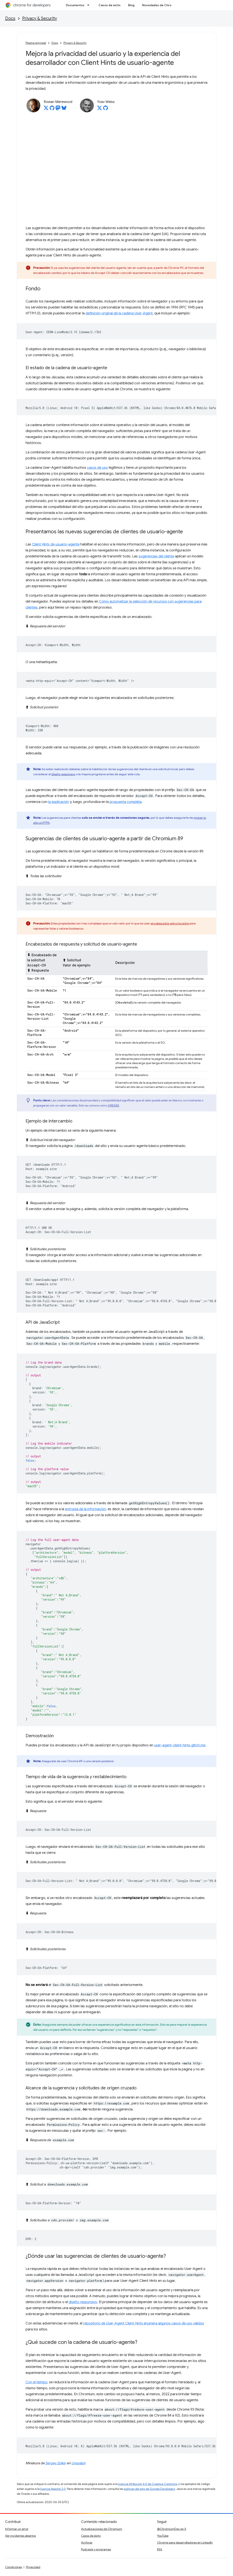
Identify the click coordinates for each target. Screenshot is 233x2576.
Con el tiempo (36, 2382)
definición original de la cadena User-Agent (119, 313)
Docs (10, 18)
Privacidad (33, 2567)
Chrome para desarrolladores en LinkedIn (185, 2542)
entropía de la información (85, 1509)
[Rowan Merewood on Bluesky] (64, 109)
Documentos (75, 5)
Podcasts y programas (96, 2549)
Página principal (36, 43)
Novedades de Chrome (159, 5)
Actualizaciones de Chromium (101, 2529)
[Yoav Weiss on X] (99, 109)
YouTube (162, 2536)
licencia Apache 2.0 (53, 2489)
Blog (131, 5)
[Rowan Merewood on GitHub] (52, 109)
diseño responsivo (63, 774)
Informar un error (16, 2529)
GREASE (113, 1105)
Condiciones (13, 2567)
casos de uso (97, 468)
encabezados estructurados (170, 923)
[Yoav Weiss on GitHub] (105, 109)
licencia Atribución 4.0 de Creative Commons (147, 2484)
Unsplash (78, 2463)
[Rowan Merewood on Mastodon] (58, 109)
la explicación (58, 802)
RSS (159, 2549)
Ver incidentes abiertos (20, 2536)
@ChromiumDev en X (171, 2529)
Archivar (87, 2542)
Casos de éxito (109, 5)
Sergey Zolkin (55, 2463)
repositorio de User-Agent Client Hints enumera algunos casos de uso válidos (143, 2323)
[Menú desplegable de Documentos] (89, 5)
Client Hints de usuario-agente (56, 544)
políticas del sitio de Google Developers (149, 2489)
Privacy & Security (39, 18)
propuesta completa (126, 802)
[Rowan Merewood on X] (46, 109)
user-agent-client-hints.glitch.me (179, 1745)
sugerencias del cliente (156, 556)
